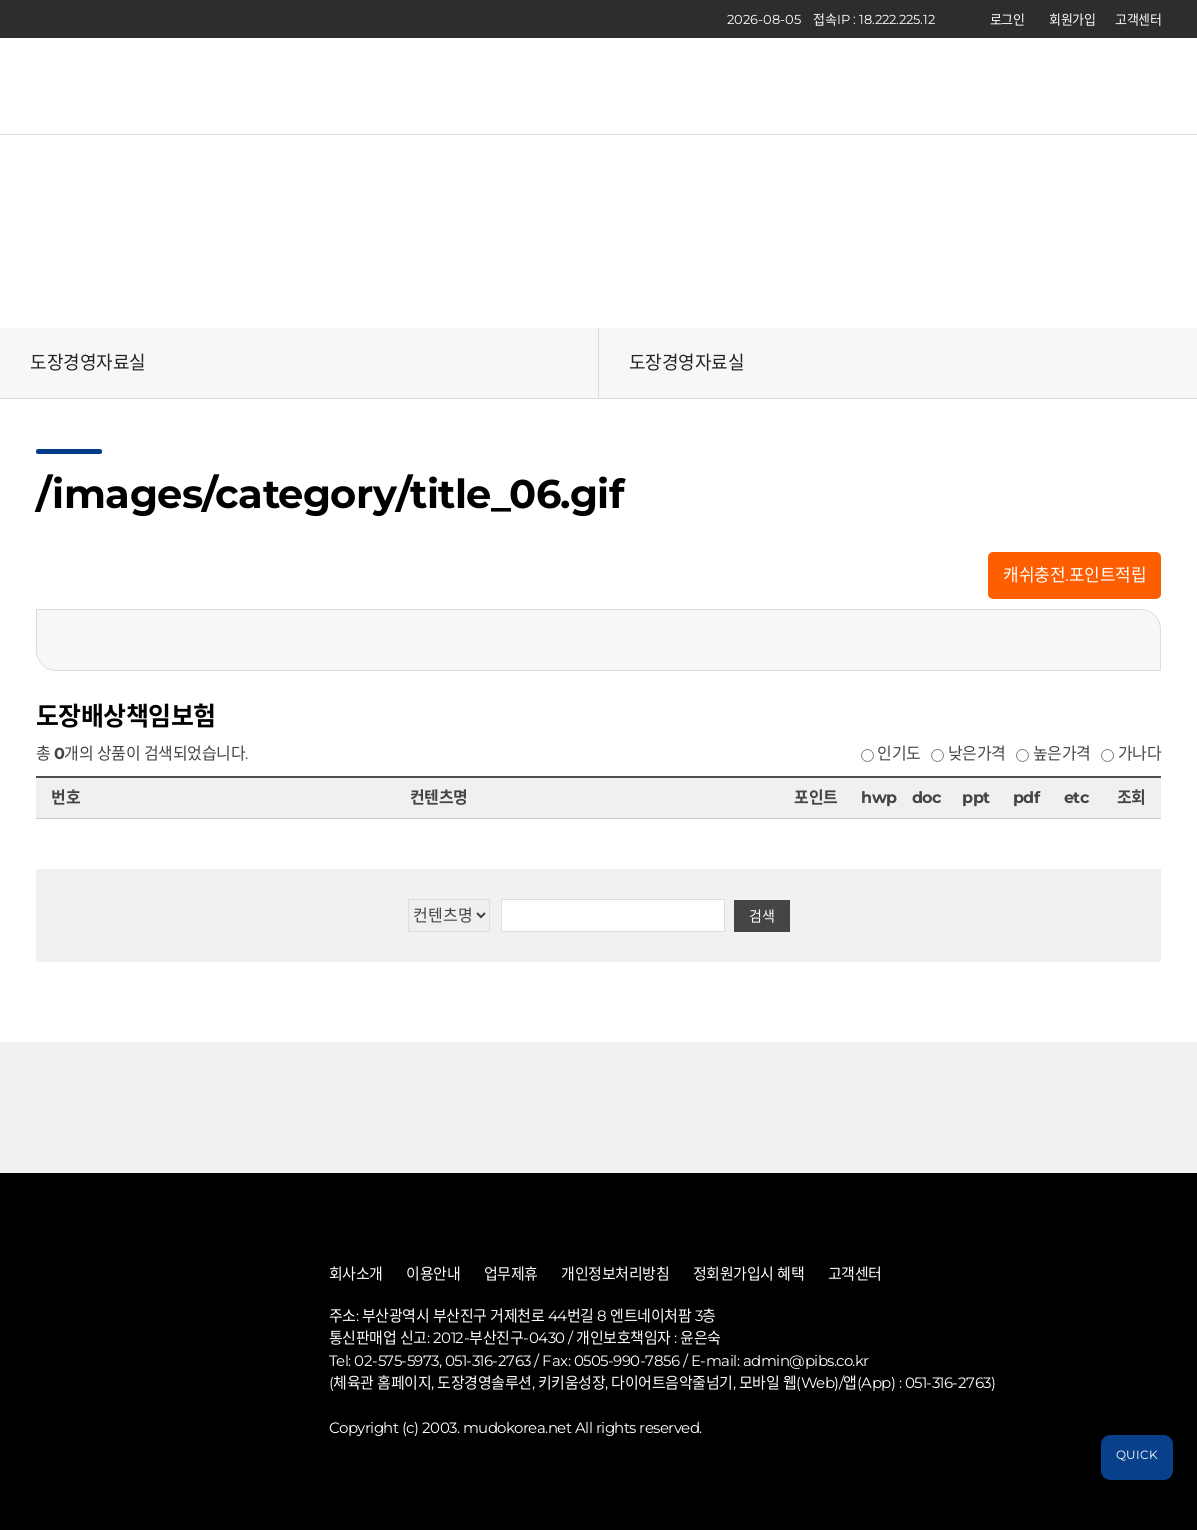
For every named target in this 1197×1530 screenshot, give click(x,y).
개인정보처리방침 (615, 1274)
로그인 (1007, 19)
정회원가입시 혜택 (749, 1274)
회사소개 (356, 1274)
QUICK (1137, 1454)
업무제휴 (511, 1274)
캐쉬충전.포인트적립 (1074, 575)
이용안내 (433, 1274)
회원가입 (1072, 19)
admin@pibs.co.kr (806, 1360)
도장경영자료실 (88, 363)
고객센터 (1138, 19)
